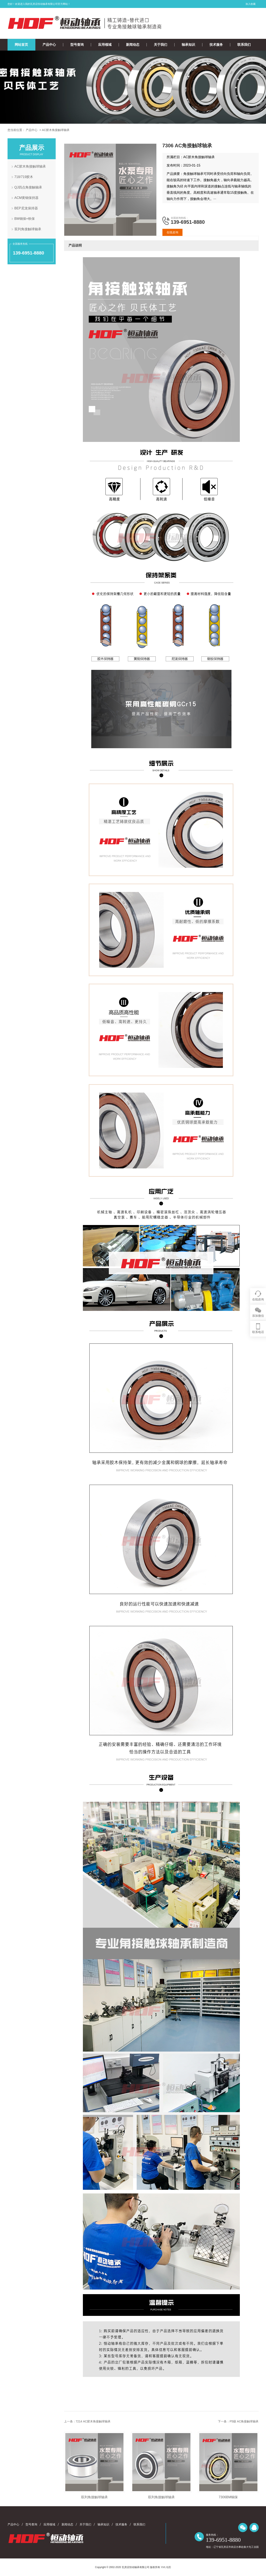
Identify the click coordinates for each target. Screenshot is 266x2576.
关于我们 (160, 44)
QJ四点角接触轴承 (28, 187)
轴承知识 (188, 44)
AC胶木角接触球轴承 (55, 130)
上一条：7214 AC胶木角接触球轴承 (87, 2421)
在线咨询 (172, 232)
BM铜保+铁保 (24, 218)
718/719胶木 (23, 177)
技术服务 (216, 44)
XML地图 (166, 2567)
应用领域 (105, 44)
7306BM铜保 (228, 2497)
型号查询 (77, 44)
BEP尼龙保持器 (26, 208)
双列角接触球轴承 (27, 229)
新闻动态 (132, 44)
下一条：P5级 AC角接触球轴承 (238, 2421)
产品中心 (49, 44)
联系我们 (244, 44)
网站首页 (21, 44)
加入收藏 (250, 4)
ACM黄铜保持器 (26, 198)
